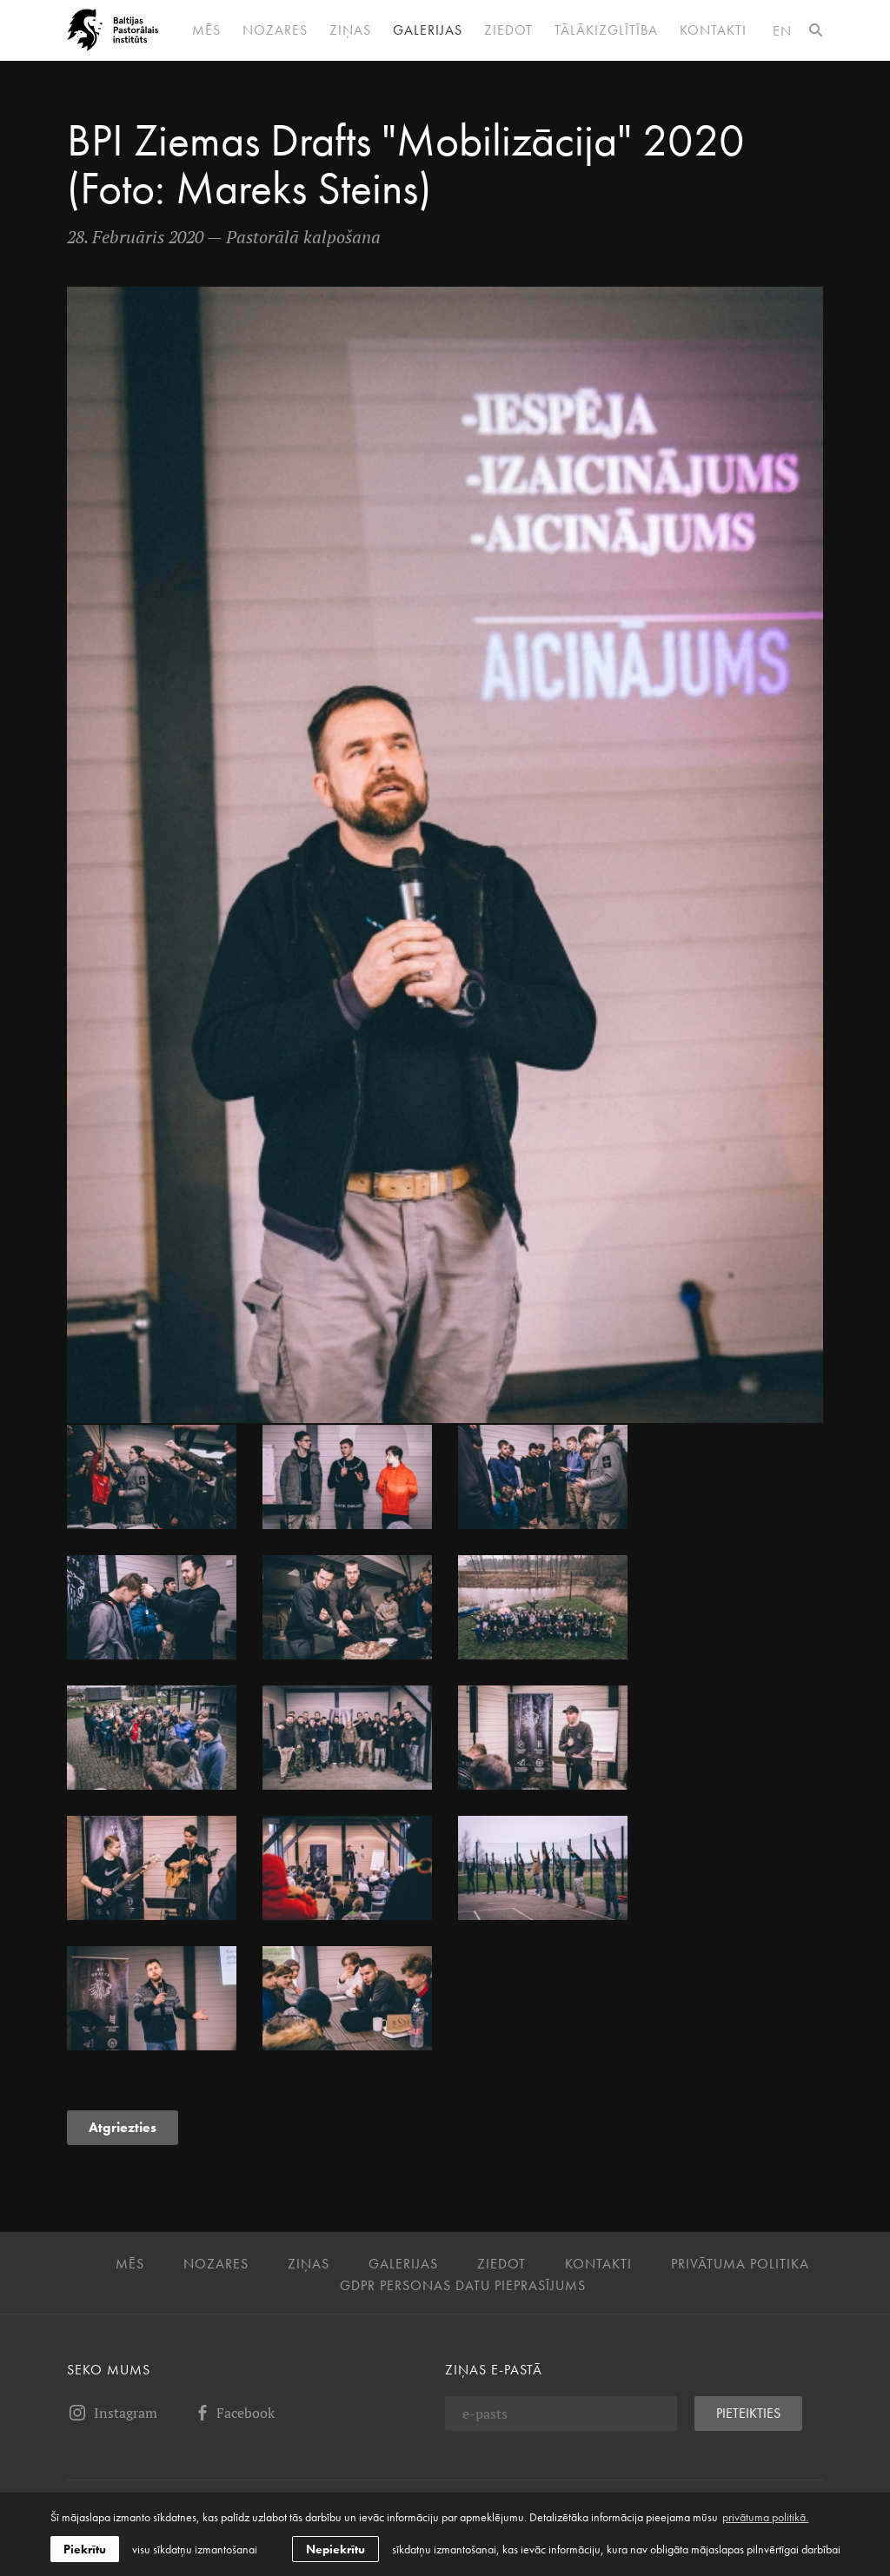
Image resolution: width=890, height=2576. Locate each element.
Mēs (206, 30)
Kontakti (713, 30)
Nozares (275, 30)
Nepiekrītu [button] (335, 2549)
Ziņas (350, 30)
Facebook (233, 2412)
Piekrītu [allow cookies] (84, 2549)
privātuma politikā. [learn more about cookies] (765, 2517)
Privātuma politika (740, 2264)
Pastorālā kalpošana (303, 236)
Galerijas (427, 30)
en (782, 31)
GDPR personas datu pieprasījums (463, 2286)
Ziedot (508, 30)
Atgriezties (122, 2127)
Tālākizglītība (606, 30)
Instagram (112, 2412)
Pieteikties (748, 2413)
